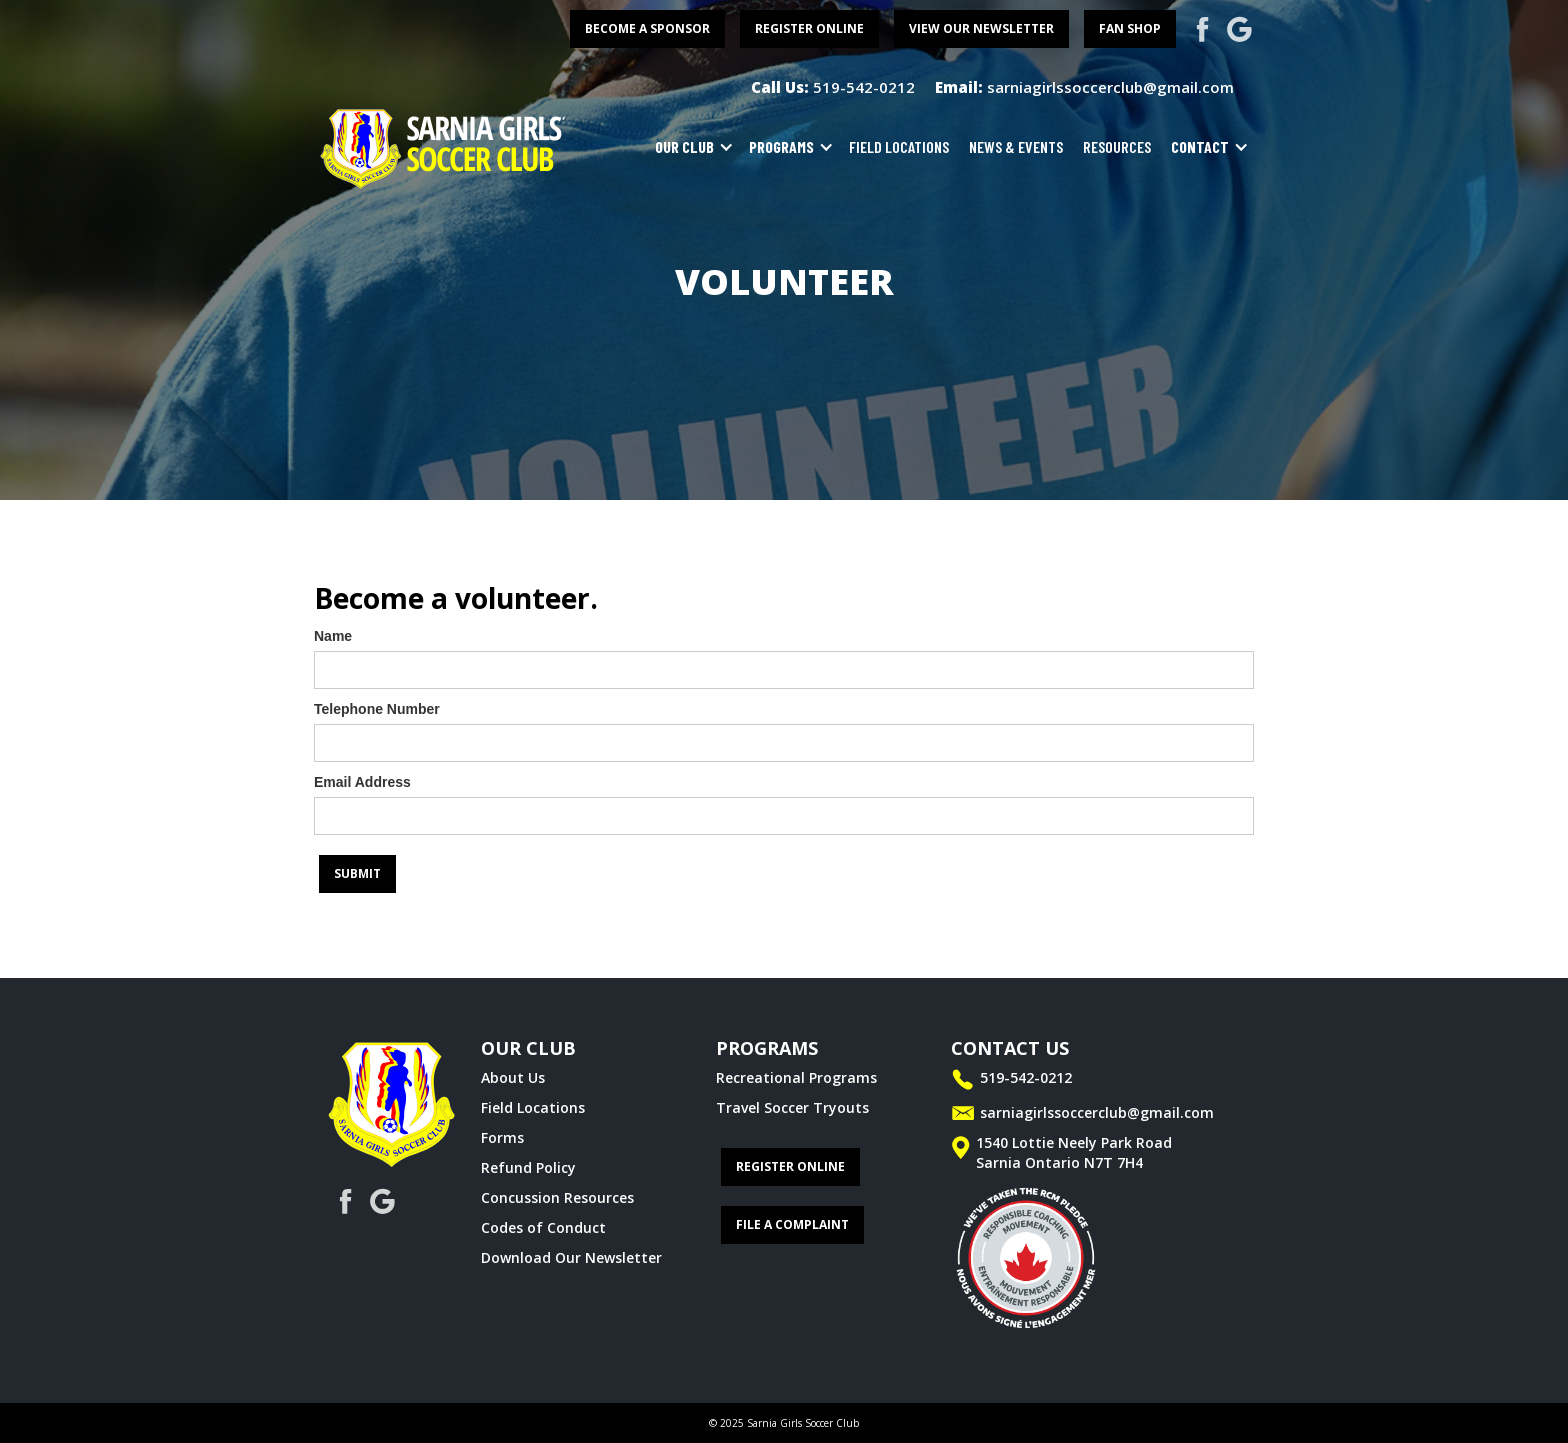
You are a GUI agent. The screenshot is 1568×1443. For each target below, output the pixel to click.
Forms (502, 1137)
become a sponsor (647, 28)
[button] (689, 147)
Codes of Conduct (543, 1227)
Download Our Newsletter (571, 1257)
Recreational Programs (796, 1077)
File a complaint (792, 1224)
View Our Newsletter (981, 28)
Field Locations (533, 1107)
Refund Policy (528, 1167)
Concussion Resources (557, 1197)
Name (333, 636)
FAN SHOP (1130, 28)
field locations (899, 146)
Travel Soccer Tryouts (792, 1107)
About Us (513, 1077)
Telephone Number (377, 709)
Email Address (362, 782)
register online (809, 28)
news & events (1016, 146)
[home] (444, 147)
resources (1117, 146)
